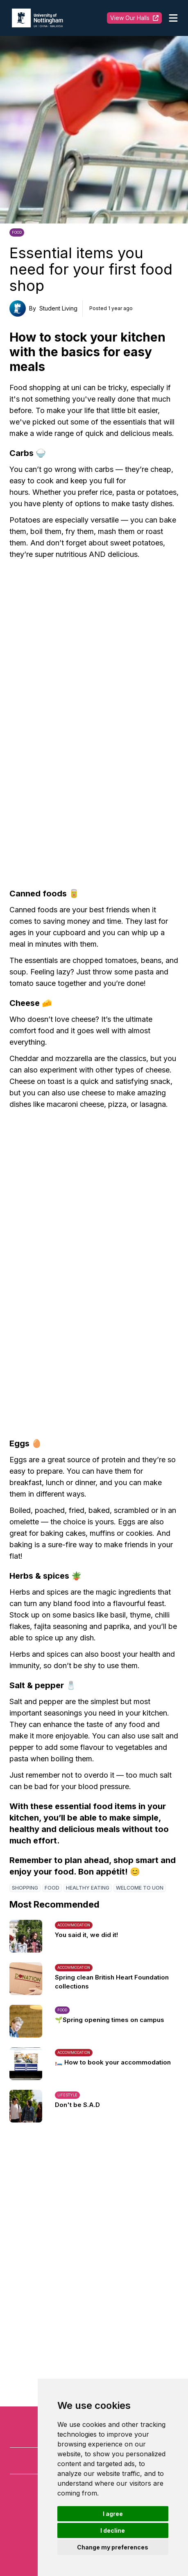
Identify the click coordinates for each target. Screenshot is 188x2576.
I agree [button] (113, 2513)
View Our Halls (134, 17)
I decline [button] (112, 2530)
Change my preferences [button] (112, 2547)
